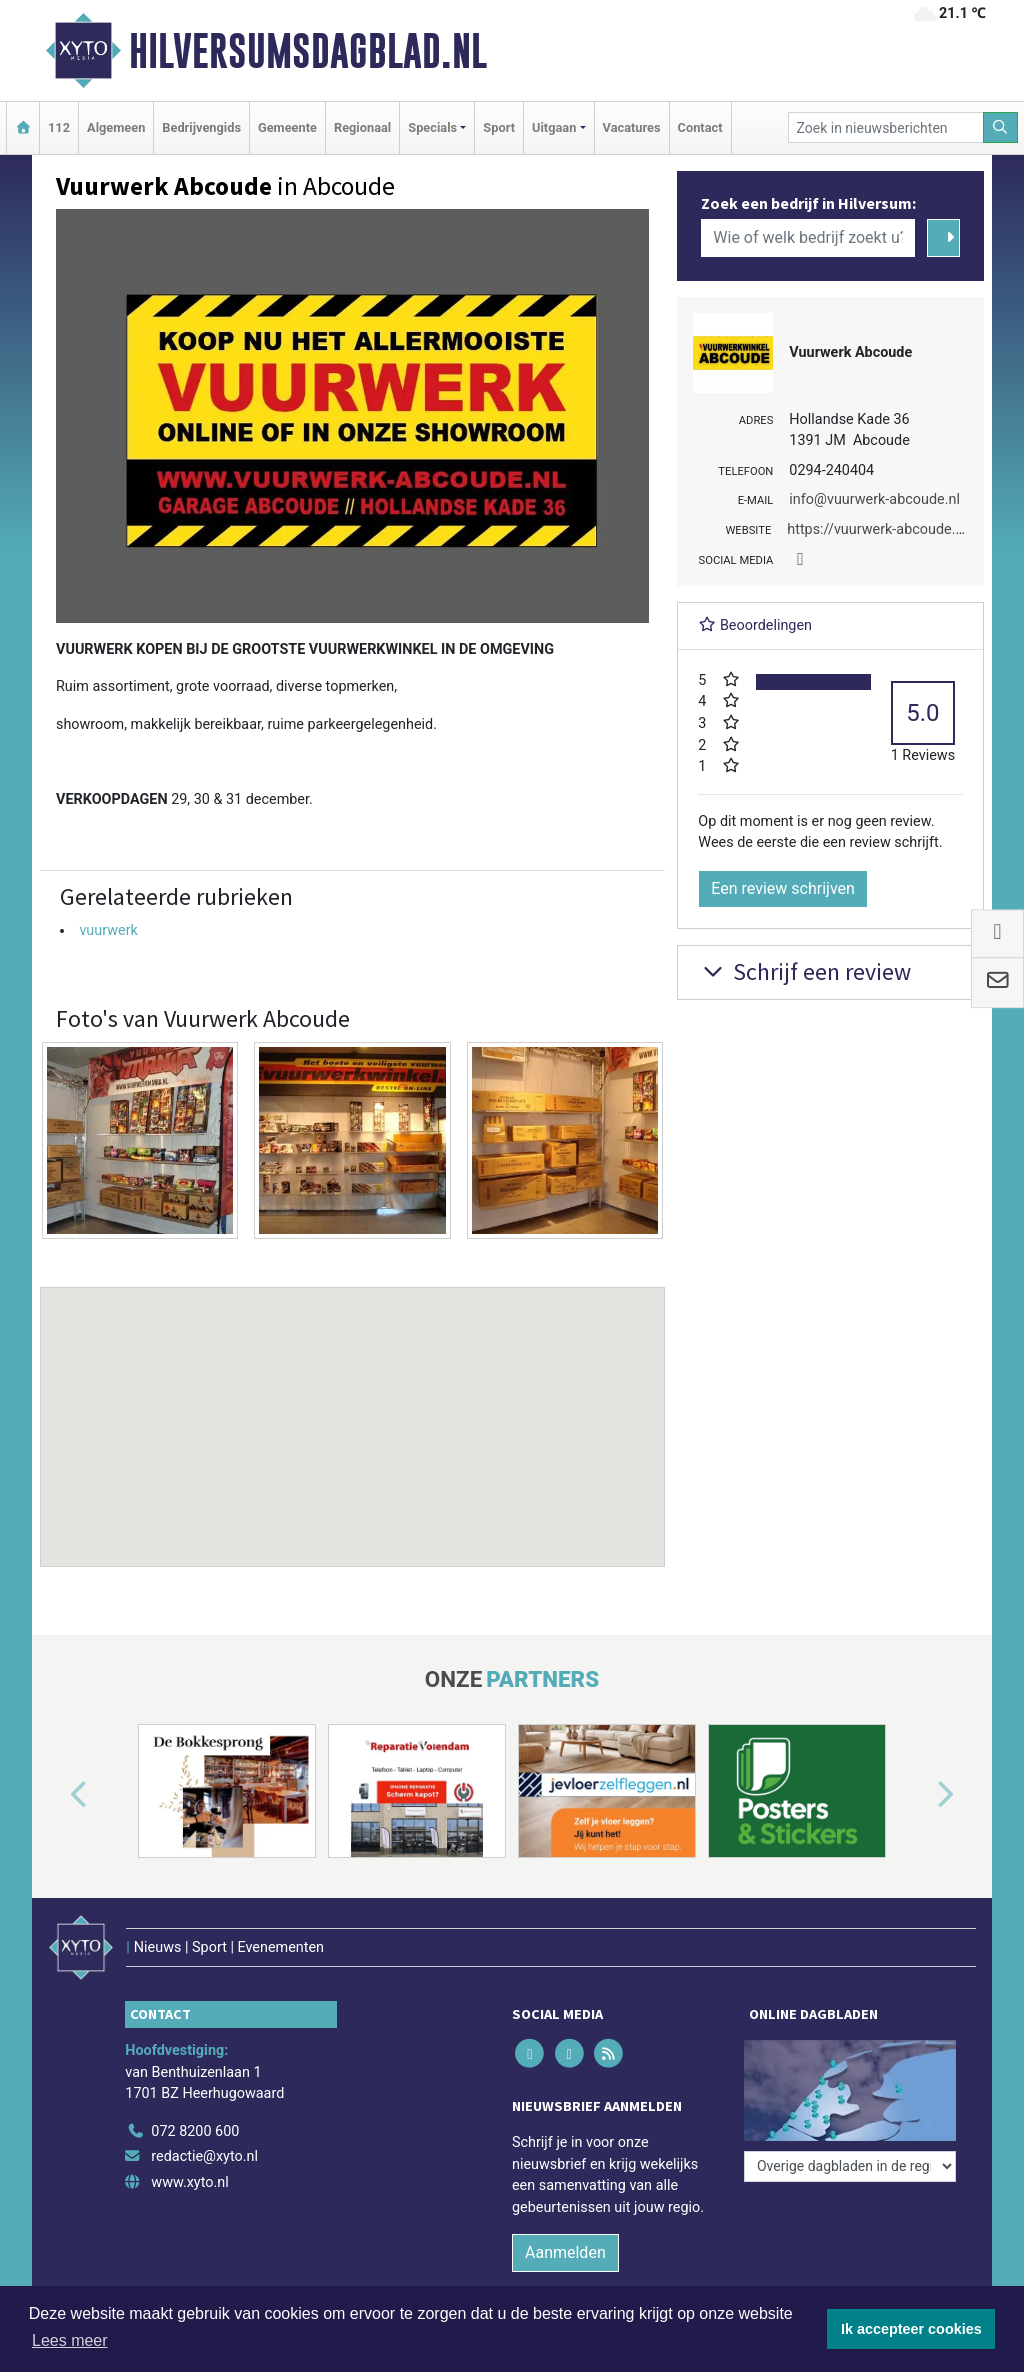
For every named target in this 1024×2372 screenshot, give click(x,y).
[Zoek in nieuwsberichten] (886, 127)
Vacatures (632, 127)
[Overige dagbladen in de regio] (850, 2166)
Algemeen (116, 127)
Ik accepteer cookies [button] (911, 2329)
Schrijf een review (804, 971)
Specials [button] (432, 127)
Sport (499, 127)
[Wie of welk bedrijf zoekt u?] (808, 238)
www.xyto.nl (189, 2182)
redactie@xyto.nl (204, 2156)
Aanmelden (565, 2252)
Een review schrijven (783, 888)
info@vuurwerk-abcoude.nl (874, 499)
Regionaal (362, 127)
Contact (700, 127)
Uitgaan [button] (554, 127)
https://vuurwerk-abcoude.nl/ (880, 529)
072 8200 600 (195, 2131)
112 (59, 127)
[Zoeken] (1001, 127)
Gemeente (287, 127)
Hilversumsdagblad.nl (308, 51)
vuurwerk (108, 930)
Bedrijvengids (201, 127)
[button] (353, 1408)
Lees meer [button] (70, 2340)
